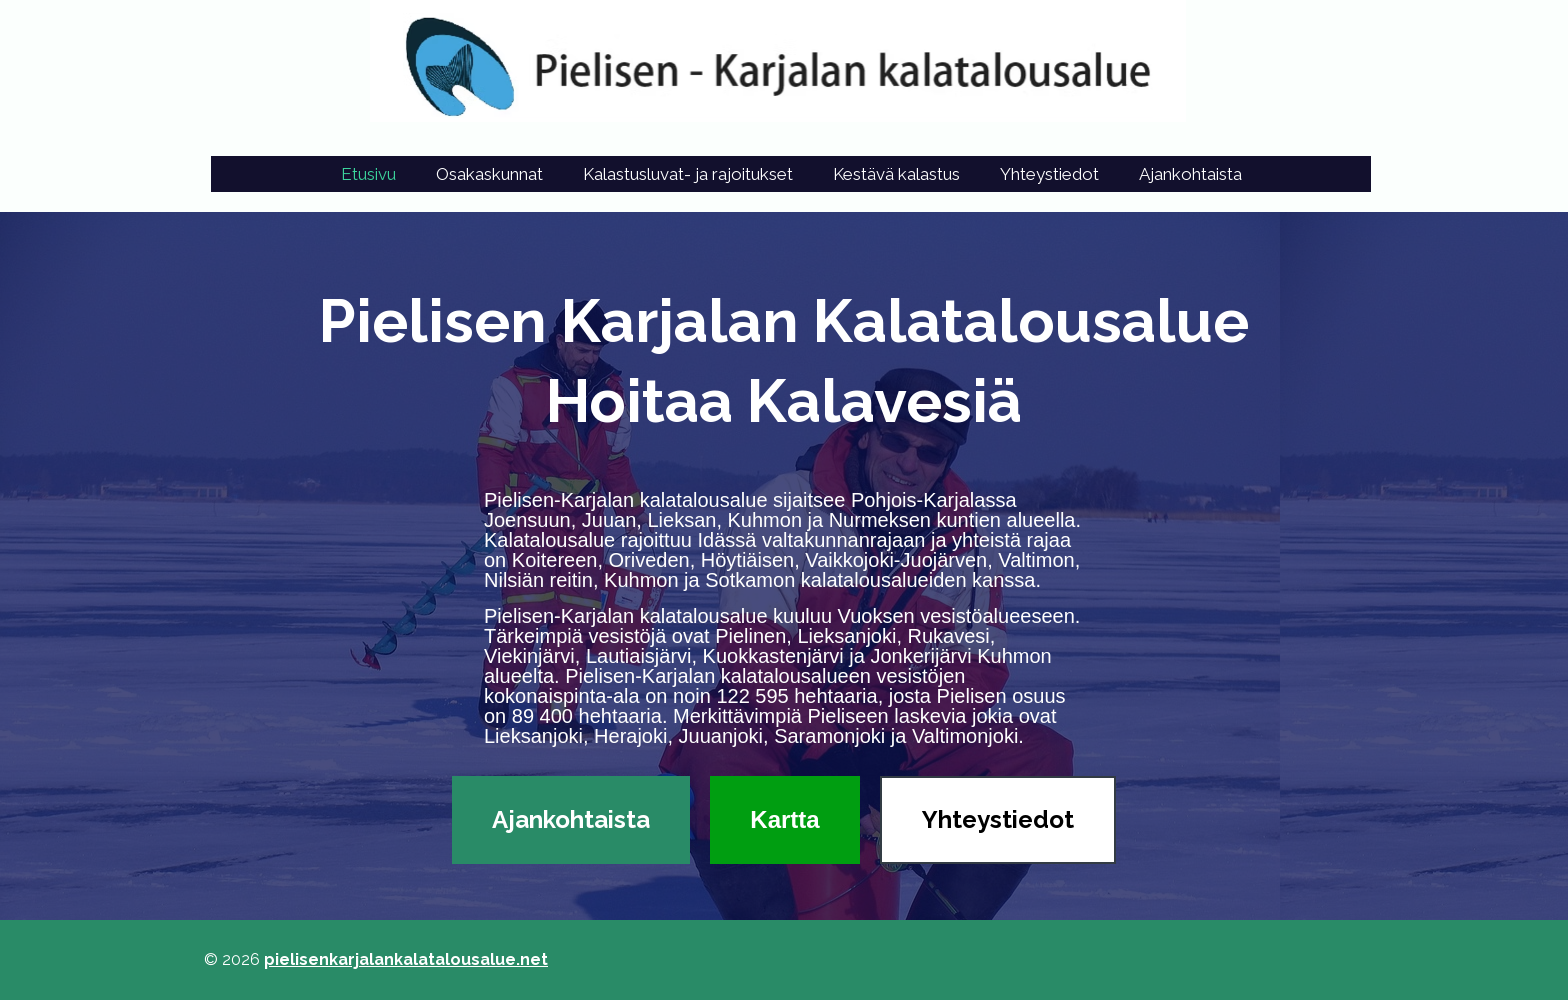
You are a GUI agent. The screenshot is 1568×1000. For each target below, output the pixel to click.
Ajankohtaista (1190, 174)
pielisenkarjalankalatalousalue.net (406, 959)
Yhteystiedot (1049, 174)
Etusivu (368, 174)
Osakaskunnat (489, 174)
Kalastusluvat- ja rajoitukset (688, 174)
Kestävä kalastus (896, 174)
